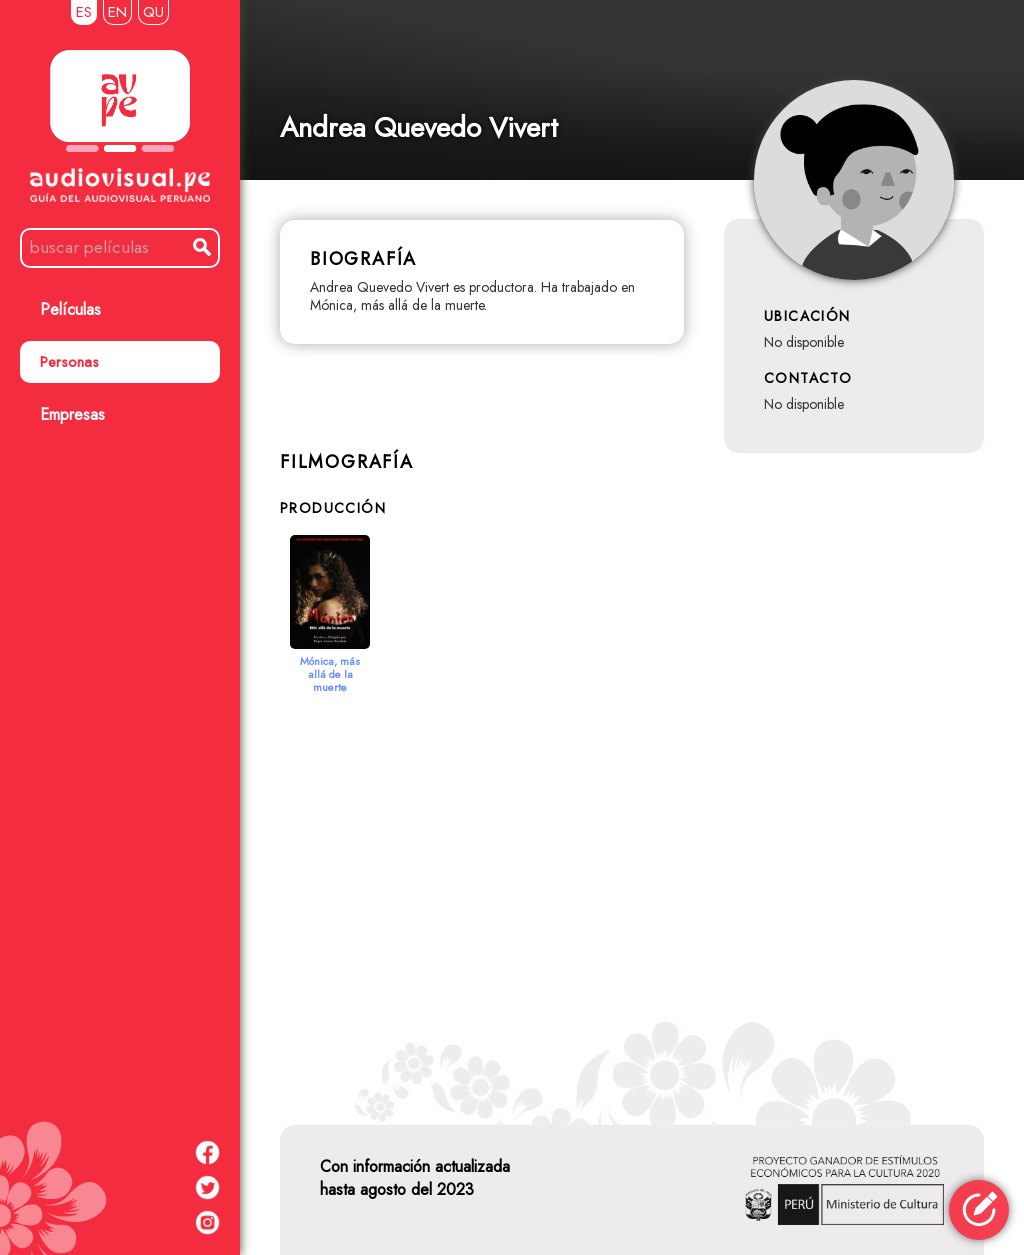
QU (153, 12)
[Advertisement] (632, 885)
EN (117, 12)
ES (84, 12)
